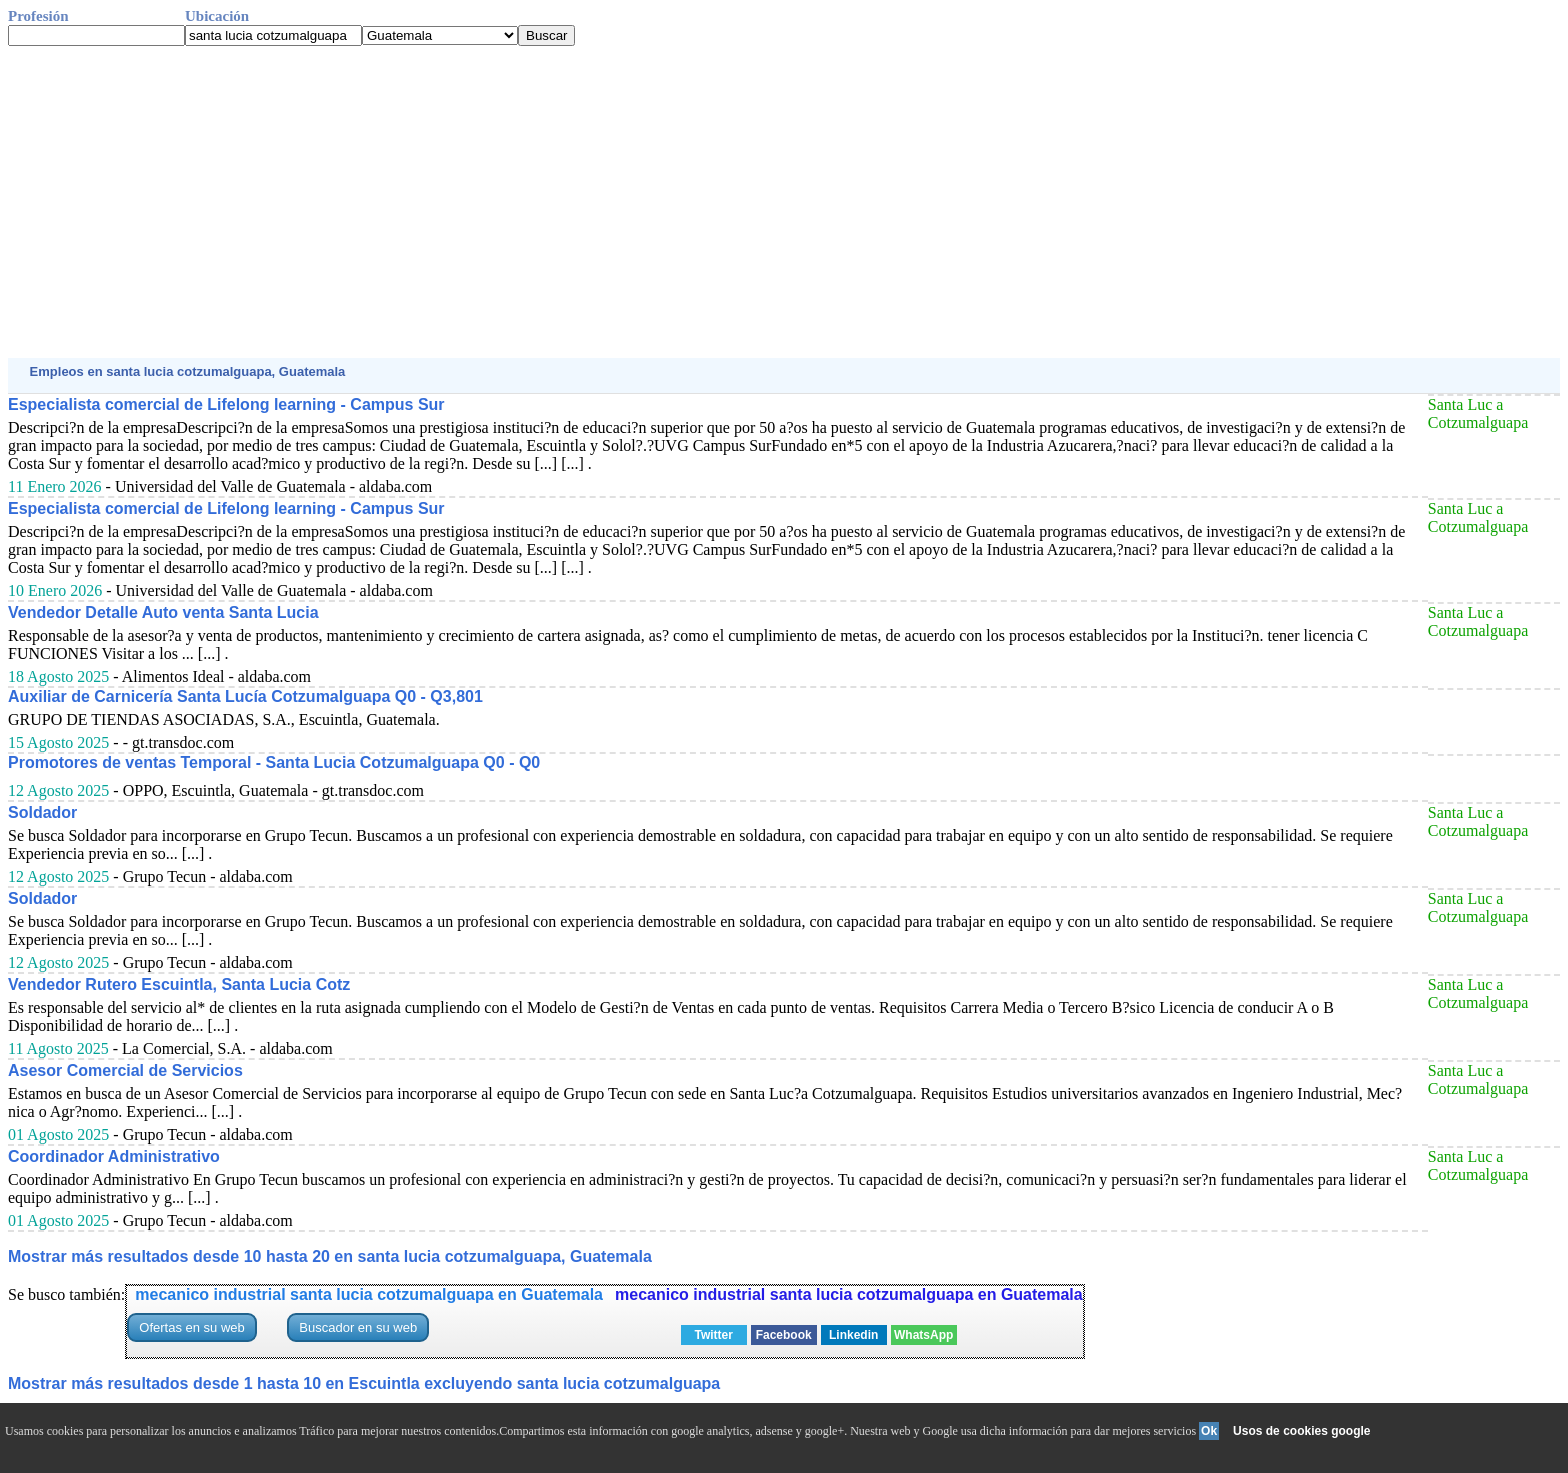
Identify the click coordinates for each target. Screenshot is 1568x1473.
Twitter (713, 1335)
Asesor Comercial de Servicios (125, 1070)
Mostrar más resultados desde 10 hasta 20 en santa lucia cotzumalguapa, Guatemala (330, 1256)
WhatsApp (923, 1335)
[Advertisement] (608, 202)
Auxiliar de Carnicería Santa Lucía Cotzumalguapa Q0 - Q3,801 (245, 696)
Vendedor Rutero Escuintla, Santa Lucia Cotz (179, 984)
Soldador (42, 812)
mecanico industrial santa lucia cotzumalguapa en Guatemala (369, 1294)
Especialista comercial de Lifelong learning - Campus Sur (226, 404)
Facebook (784, 1335)
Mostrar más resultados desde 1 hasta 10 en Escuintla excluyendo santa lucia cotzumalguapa (364, 1383)
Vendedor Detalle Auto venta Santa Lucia (163, 612)
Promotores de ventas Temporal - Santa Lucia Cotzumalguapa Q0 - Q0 (274, 762)
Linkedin (853, 1335)
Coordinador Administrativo (114, 1156)
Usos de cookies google (1301, 1431)
